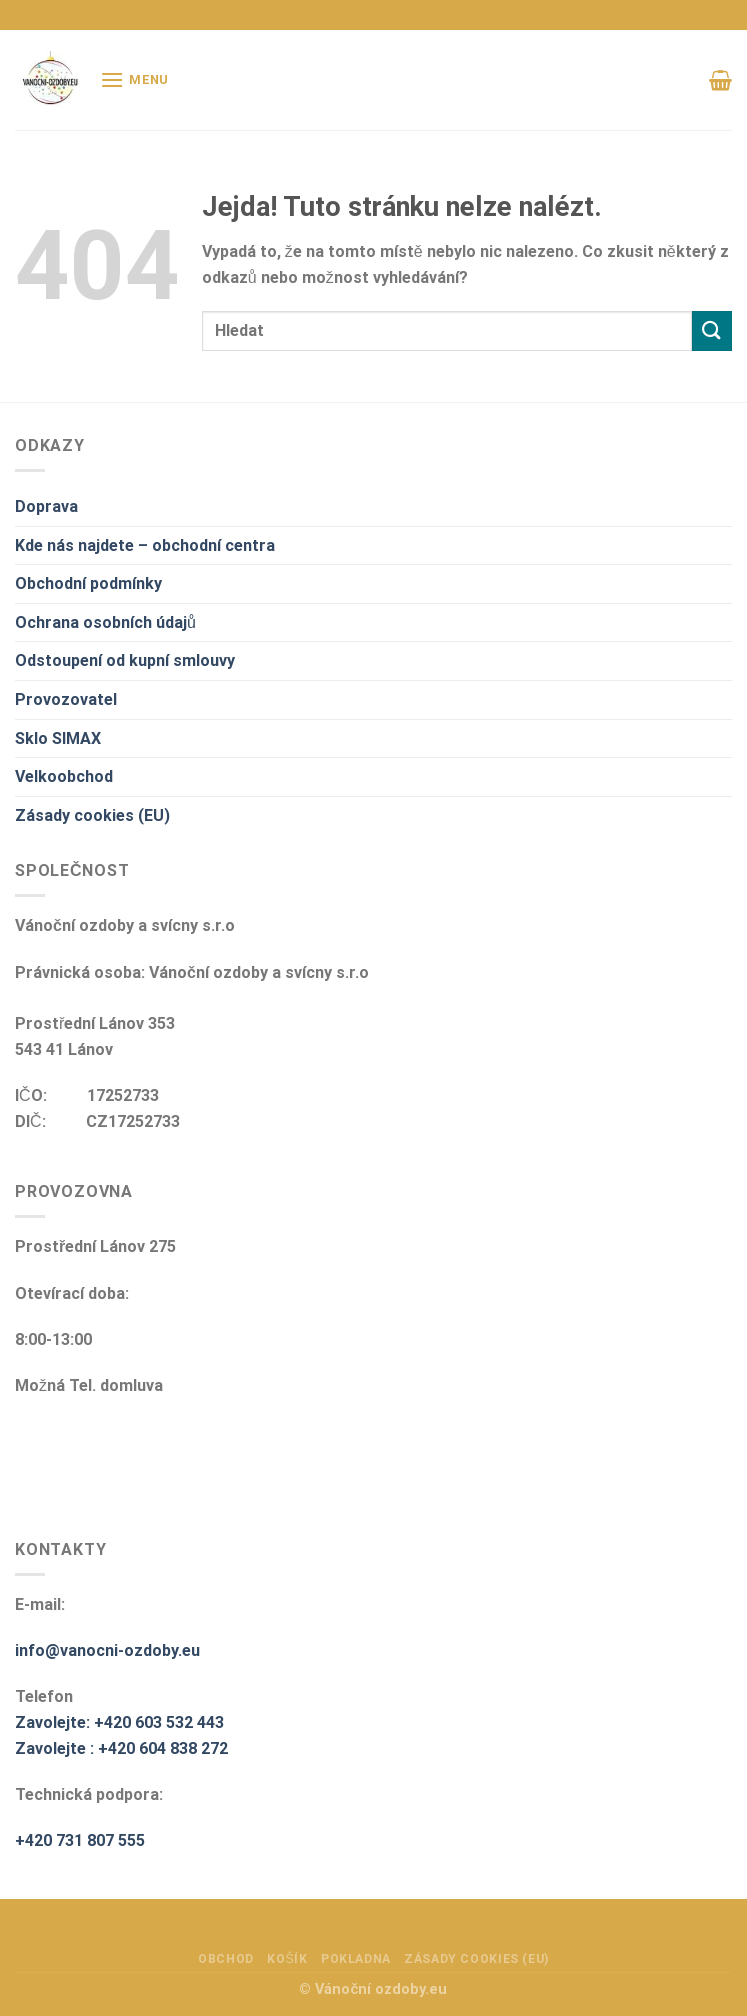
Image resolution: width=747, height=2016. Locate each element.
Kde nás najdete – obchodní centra (145, 545)
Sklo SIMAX (58, 738)
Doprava (46, 506)
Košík (287, 1959)
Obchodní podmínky (88, 583)
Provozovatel (66, 699)
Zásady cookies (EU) (92, 815)
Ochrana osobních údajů (105, 622)
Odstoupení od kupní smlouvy (125, 660)
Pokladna (356, 1959)
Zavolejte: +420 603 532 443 (119, 1722)
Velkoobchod (64, 776)
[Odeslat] (712, 330)
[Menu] (134, 79)
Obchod (226, 1959)
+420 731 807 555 (80, 1840)
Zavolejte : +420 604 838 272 (121, 1748)
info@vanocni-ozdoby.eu (107, 1650)
